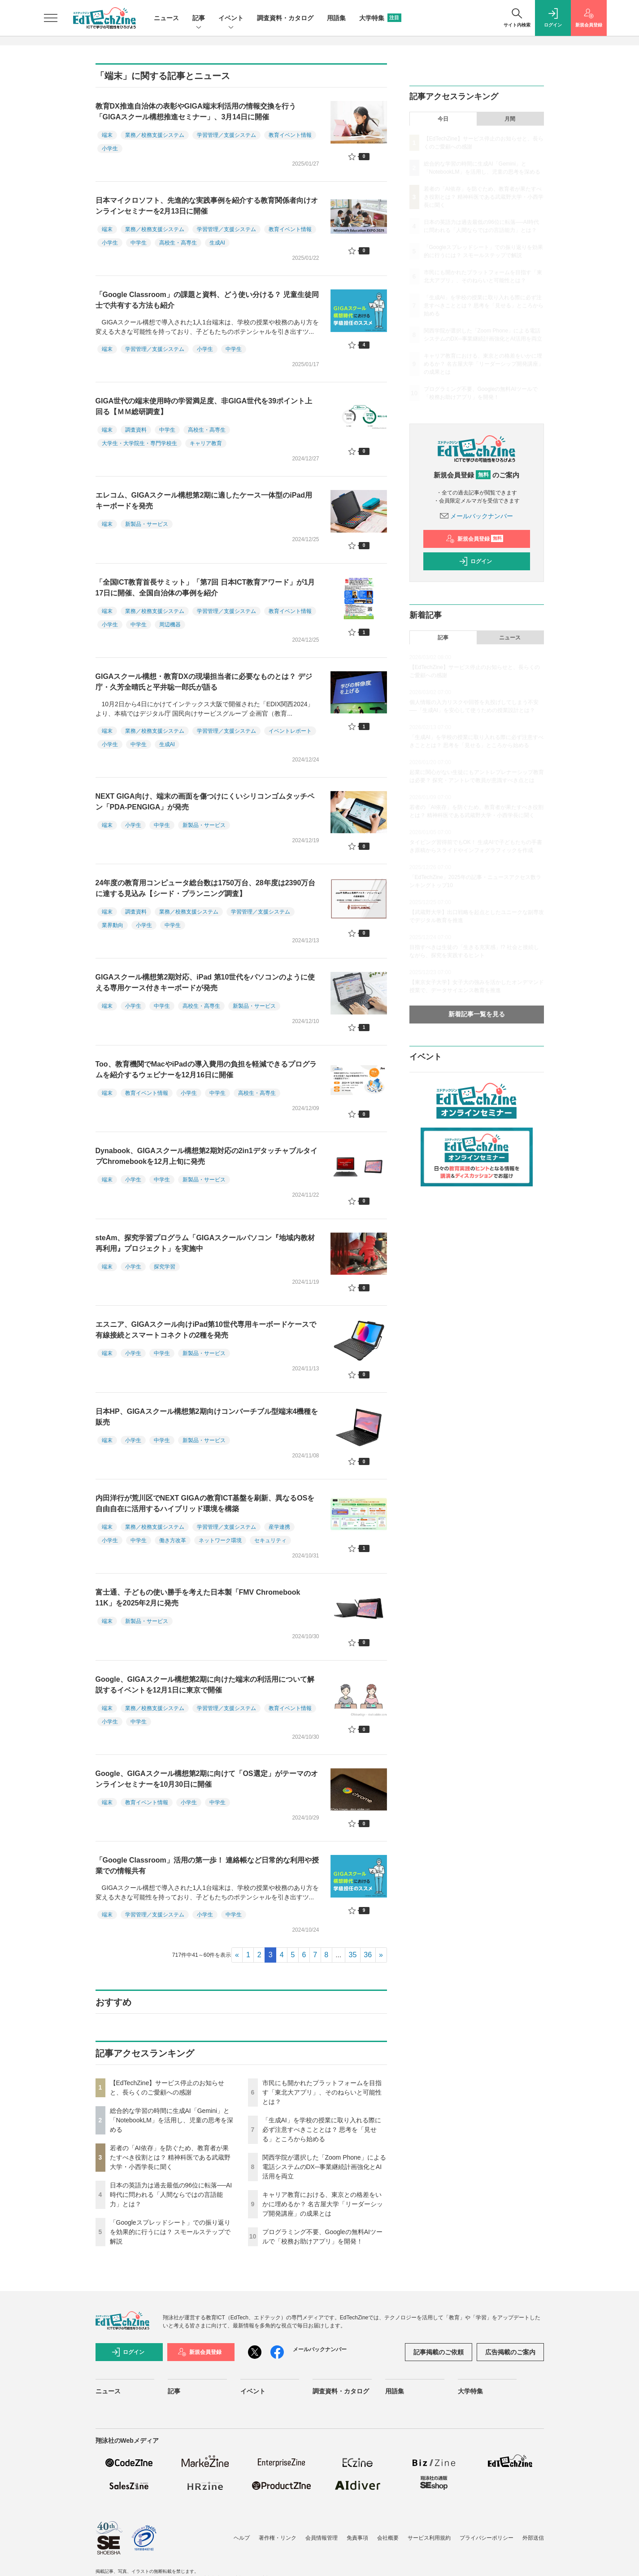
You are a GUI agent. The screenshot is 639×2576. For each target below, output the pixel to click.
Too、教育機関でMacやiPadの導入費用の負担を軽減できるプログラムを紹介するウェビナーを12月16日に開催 (206, 1069)
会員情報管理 (321, 2538)
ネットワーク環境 (220, 1540)
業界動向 (112, 925)
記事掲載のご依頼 (438, 2352)
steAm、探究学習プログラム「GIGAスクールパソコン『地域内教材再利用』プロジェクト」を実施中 (205, 1243)
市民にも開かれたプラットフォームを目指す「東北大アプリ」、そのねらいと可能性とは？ (322, 2092)
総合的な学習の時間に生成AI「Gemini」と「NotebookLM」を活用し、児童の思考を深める (171, 2120)
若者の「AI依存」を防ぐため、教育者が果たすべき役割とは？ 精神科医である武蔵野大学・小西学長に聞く (170, 2157)
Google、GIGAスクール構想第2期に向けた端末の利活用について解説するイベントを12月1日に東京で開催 (205, 1684)
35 (353, 1955)
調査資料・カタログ (285, 18)
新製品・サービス (146, 524)
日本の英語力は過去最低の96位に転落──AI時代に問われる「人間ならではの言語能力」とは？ (171, 2195)
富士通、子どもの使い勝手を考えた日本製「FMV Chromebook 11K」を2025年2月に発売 (198, 1597)
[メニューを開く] (51, 18)
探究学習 (164, 1267)
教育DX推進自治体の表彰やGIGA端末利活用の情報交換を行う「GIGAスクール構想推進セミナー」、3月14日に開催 (196, 111)
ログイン (475, 561)
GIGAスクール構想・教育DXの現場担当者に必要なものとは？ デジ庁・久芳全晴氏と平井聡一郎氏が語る (204, 682)
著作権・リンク (277, 2538)
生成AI (217, 243)
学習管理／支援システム (226, 135)
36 (368, 1955)
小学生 (110, 148)
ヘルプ (242, 2538)
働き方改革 (172, 1540)
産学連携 (279, 1527)
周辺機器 (170, 624)
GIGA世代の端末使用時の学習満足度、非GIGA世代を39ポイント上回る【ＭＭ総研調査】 (204, 406)
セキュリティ (270, 1540)
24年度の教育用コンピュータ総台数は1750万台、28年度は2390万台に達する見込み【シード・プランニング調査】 (206, 888)
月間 (509, 119)
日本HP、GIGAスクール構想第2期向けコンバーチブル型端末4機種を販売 (207, 1417)
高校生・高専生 (178, 243)
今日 (443, 119)
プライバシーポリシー (486, 2538)
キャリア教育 (206, 443)
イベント (230, 18)
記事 (198, 18)
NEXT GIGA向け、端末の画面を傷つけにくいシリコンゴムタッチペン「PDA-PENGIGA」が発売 (205, 801)
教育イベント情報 (290, 135)
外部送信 (533, 2538)
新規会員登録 (475, 538)
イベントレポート (290, 731)
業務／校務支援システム (154, 135)
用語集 (336, 18)
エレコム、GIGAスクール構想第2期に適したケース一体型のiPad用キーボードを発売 (204, 500)
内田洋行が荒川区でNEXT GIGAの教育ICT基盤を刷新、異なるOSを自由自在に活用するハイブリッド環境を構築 (205, 1503)
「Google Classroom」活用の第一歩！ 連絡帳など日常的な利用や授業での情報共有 (207, 1865)
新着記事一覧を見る (476, 1014)
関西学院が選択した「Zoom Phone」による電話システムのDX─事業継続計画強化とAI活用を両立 (324, 2167)
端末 (107, 135)
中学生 (138, 243)
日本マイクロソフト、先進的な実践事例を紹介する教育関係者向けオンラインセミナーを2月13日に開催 (207, 206)
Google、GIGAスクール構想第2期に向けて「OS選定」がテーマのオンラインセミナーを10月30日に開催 (207, 1779)
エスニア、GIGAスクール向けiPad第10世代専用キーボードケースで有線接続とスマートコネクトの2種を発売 (206, 1330)
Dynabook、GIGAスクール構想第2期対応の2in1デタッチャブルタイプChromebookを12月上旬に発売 (206, 1156)
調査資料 (136, 430)
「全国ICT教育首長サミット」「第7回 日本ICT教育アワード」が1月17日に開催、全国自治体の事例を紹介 (205, 587)
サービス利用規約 (429, 2538)
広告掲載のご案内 (510, 2352)
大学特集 (380, 18)
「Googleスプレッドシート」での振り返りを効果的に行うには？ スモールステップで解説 (170, 2232)
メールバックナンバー (476, 516)
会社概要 (388, 2538)
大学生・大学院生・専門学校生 (139, 443)
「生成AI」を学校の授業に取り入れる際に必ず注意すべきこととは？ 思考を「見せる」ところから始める (321, 2130)
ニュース (166, 18)
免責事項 (357, 2538)
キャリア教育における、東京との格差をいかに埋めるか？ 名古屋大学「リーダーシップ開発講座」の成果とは (322, 2204)
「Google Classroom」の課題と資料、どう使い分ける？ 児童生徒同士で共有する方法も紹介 (207, 300)
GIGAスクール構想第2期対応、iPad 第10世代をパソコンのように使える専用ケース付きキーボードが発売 (205, 982)
